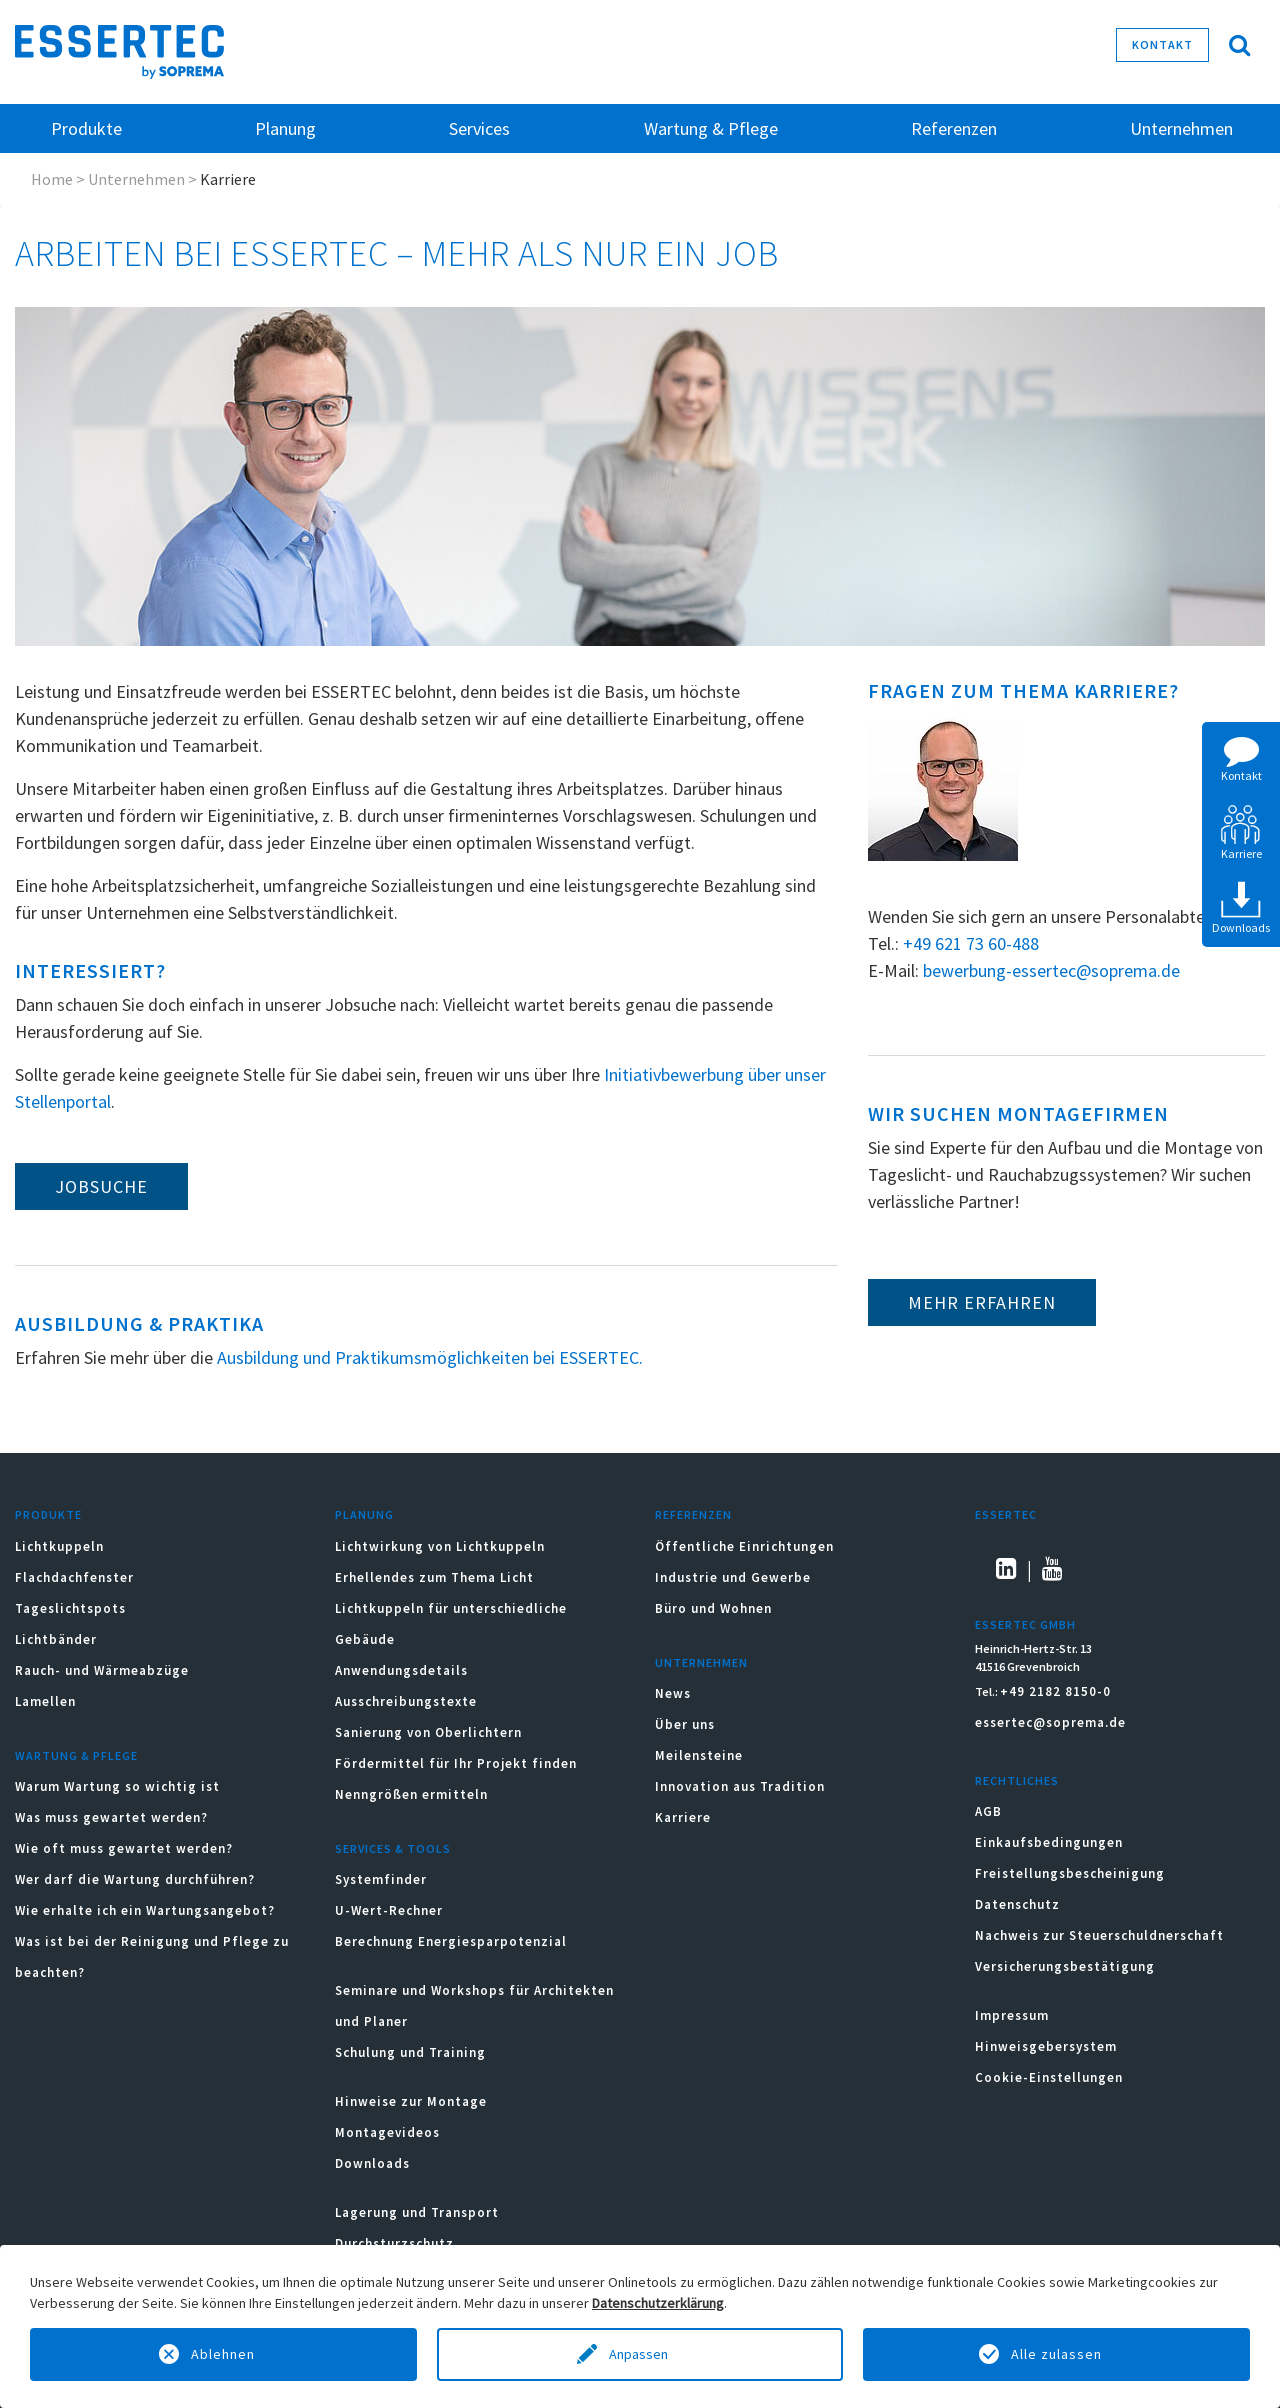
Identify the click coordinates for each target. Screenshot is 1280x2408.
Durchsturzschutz (394, 2243)
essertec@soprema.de (1050, 1722)
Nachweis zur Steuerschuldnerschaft (1099, 1935)
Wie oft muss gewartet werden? (124, 1848)
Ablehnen (223, 2354)
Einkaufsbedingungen (1049, 1842)
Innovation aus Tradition (740, 1786)
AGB (988, 1811)
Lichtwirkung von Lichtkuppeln (440, 1546)
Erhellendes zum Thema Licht (434, 1577)
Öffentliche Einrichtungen (744, 1546)
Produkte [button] (86, 128)
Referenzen (693, 1514)
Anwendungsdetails (401, 1670)
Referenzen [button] (954, 128)
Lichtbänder (56, 1639)
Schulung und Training (410, 2052)
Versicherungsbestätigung (1065, 1966)
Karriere (683, 1817)
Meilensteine (699, 1755)
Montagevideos (387, 2132)
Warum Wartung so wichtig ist (117, 1786)
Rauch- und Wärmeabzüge (102, 1670)
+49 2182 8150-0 (1055, 1691)
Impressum (1012, 2015)
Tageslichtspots (70, 1608)
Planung (364, 1514)
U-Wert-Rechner (389, 1910)
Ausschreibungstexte (406, 1701)
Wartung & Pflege (76, 1755)
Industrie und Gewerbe (733, 1577)
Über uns (685, 1724)
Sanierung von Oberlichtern (428, 1732)
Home (52, 179)
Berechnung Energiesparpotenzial (451, 1941)
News (673, 1693)
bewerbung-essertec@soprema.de (1051, 970)
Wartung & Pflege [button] (711, 128)
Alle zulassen (1056, 2354)
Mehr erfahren (982, 1302)
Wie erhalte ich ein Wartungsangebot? (145, 1910)
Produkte (48, 1514)
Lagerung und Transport (417, 2212)
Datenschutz (1017, 1904)
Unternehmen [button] (1181, 128)
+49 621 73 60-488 (971, 943)
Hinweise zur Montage (411, 2101)
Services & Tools (393, 1848)
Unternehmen (136, 179)
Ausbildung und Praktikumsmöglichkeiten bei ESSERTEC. (430, 1357)
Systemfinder (381, 1879)
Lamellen (45, 1701)
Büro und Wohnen (713, 1608)
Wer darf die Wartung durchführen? (135, 1879)
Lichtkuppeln (59, 1546)
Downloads (374, 2163)
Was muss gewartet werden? (111, 1817)
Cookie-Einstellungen (1049, 2077)
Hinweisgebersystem (1046, 2046)
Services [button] (479, 128)
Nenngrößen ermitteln (411, 1794)
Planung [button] (285, 128)
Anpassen (640, 2354)
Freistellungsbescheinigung (1070, 1873)
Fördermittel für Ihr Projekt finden (456, 1763)
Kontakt (1162, 44)
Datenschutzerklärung (658, 2303)
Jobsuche (101, 1186)
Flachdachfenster (74, 1577)
